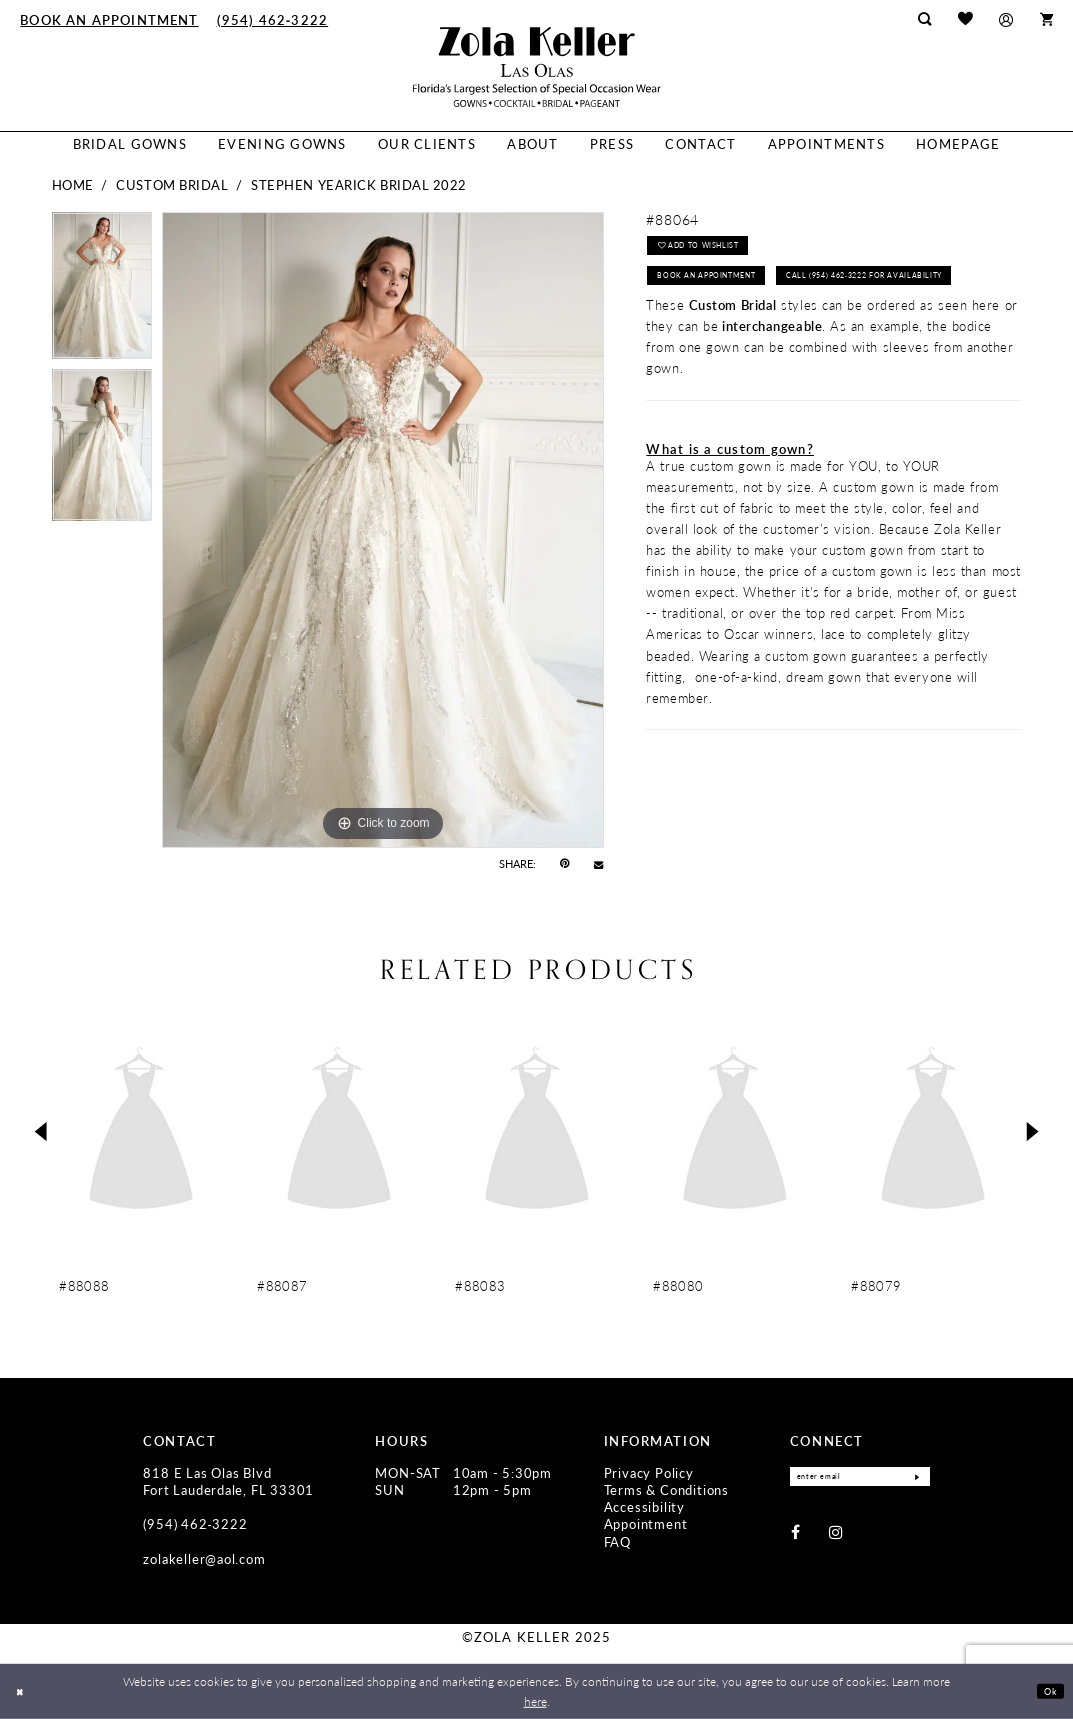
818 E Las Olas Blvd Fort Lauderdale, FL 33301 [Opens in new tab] (228, 1481)
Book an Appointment (720, 286)
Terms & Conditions (666, 1490)
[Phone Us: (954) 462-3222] (273, 19)
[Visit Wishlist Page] (965, 19)
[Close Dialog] (23, 1691)
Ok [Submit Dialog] (1047, 1690)
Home (73, 185)
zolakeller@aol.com (204, 1559)
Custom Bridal (172, 185)
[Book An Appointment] (109, 19)
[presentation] (141, 1132)
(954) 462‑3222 (195, 1524)
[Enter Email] (860, 1478)
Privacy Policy (649, 1473)
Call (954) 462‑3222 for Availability (755, 324)
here (535, 1700)
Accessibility (644, 1507)
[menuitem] (109, 19)
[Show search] (925, 19)
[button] (1006, 19)
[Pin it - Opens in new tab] (564, 864)
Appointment (646, 1524)
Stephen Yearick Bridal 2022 (359, 185)
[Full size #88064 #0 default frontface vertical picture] (383, 530)
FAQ (617, 1542)
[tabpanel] (102, 290)
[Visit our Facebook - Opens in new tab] (795, 1536)
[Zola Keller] (536, 67)
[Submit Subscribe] (913, 1478)
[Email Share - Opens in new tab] (598, 864)
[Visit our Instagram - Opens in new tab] (835, 1536)
